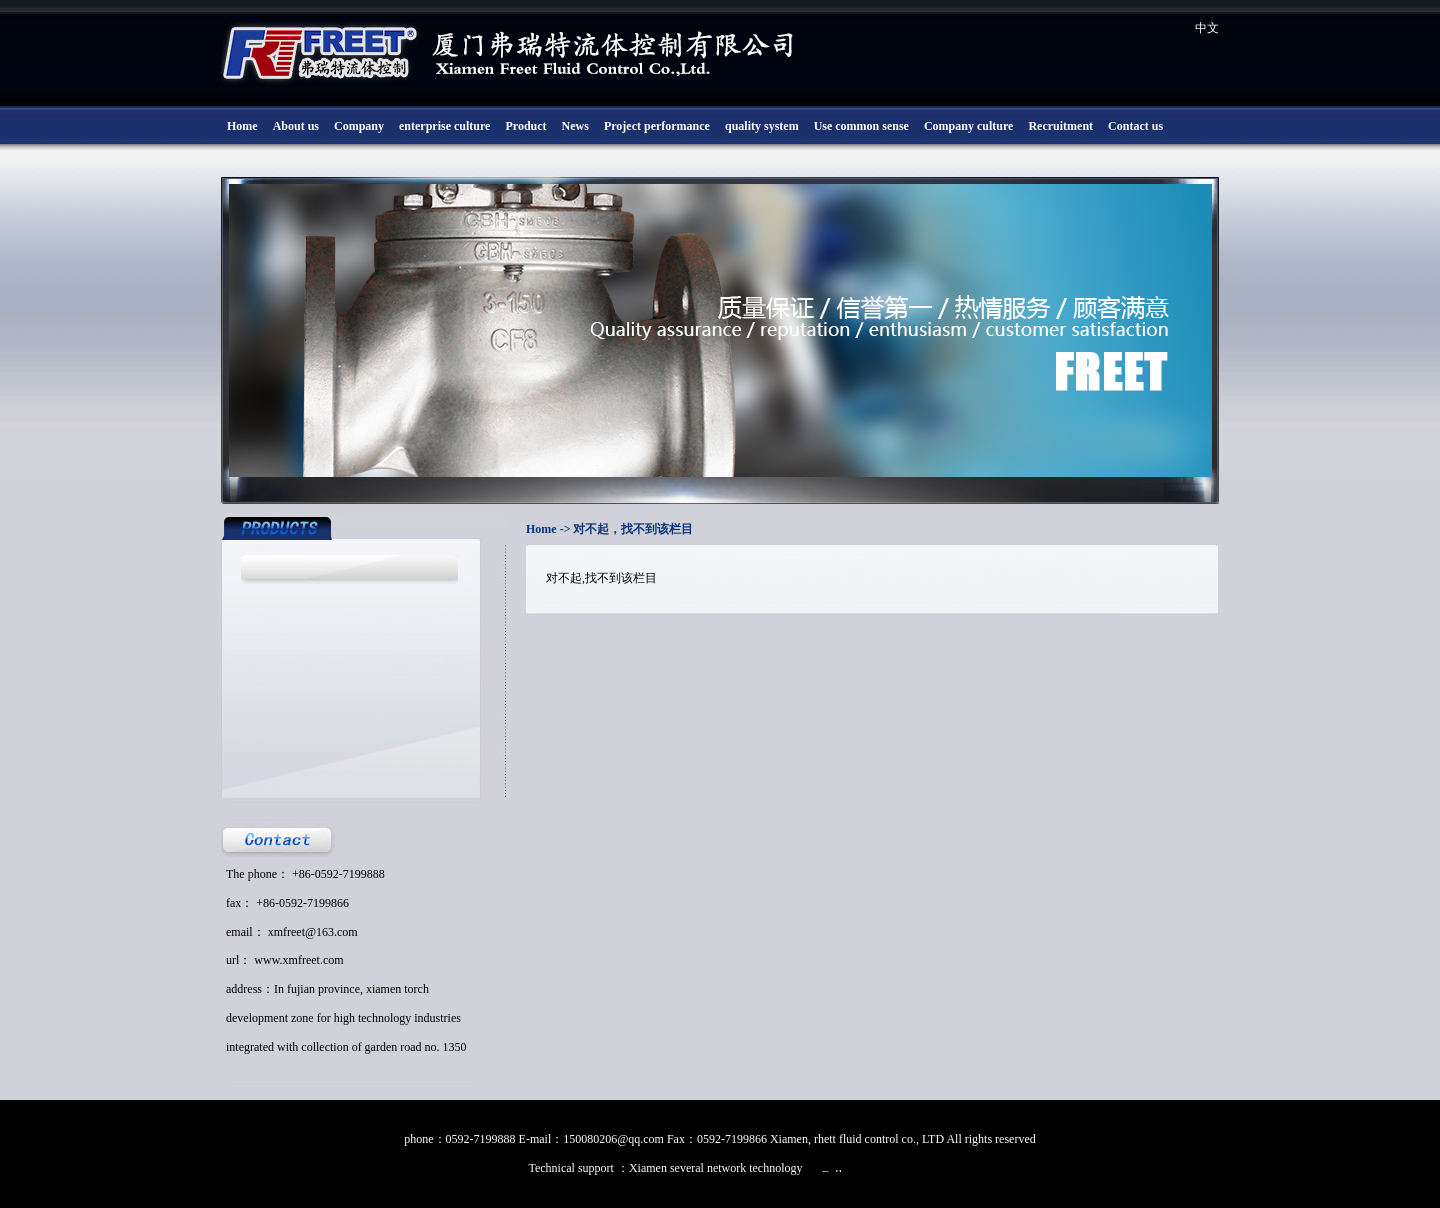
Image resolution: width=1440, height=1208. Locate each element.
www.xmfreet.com (298, 960)
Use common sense (861, 126)
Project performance (657, 126)
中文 (1207, 28)
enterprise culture (444, 126)
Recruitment (1060, 126)
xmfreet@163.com (313, 932)
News (575, 126)
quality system (762, 126)
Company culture (968, 126)
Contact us (1135, 126)
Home (242, 126)
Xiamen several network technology (717, 1168)
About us (296, 126)
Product (525, 126)
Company (359, 126)
